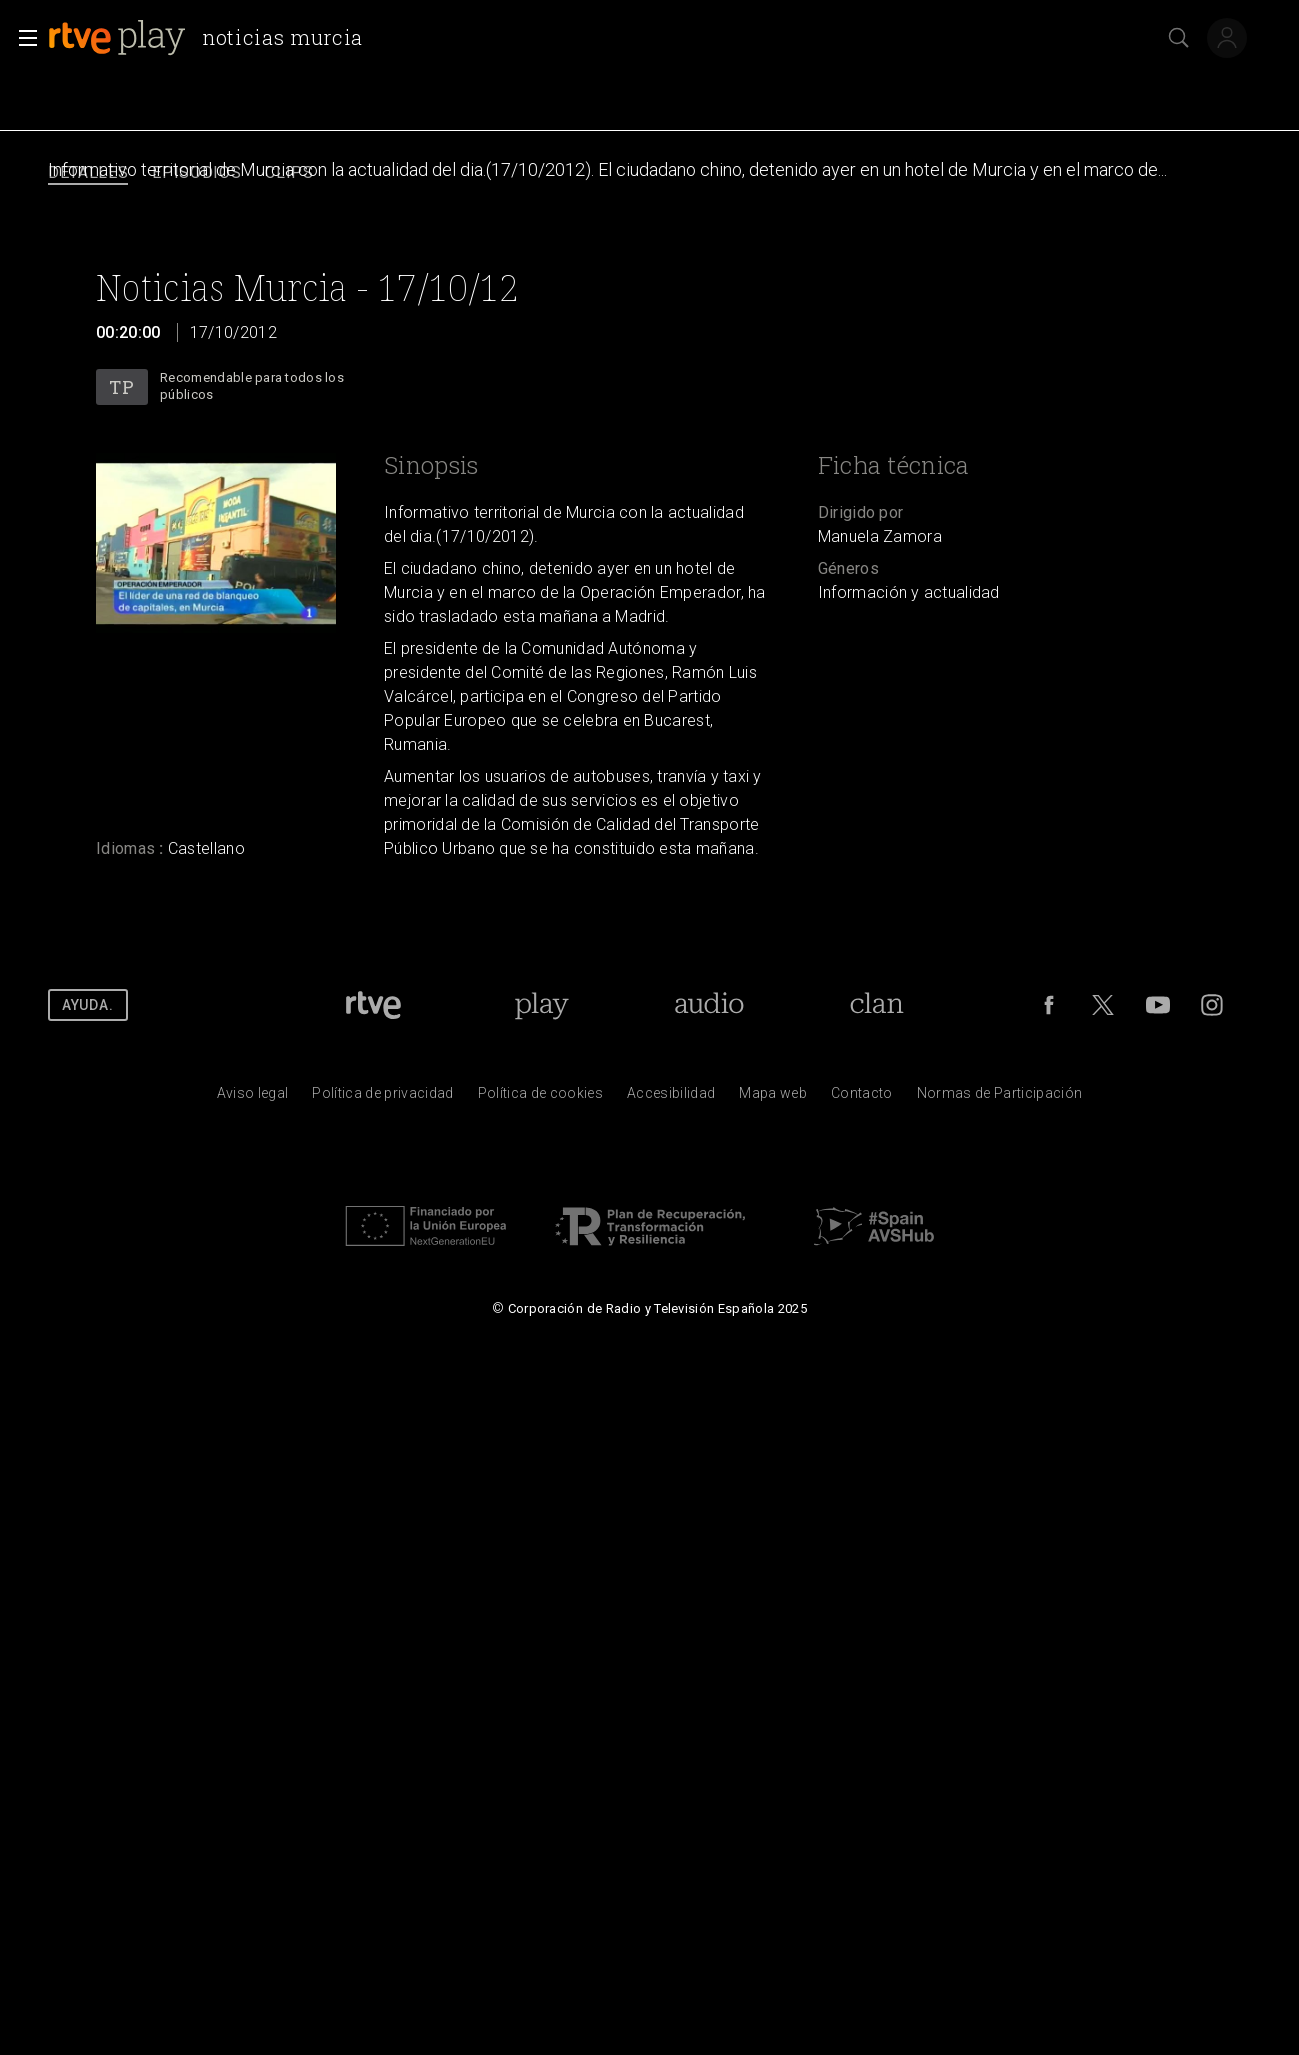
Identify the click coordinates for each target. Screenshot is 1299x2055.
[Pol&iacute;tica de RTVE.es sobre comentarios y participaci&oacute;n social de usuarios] (1000, 1098)
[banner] (213, 38)
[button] (22, 38)
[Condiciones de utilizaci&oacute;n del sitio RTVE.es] (253, 1098)
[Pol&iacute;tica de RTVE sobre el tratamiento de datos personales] (382, 1098)
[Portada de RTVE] (373, 1005)
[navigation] (649, 173)
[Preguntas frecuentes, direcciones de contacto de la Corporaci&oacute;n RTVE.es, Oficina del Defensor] (862, 1098)
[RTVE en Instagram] (1212, 1005)
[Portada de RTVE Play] (541, 1005)
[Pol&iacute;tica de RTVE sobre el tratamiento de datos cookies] (540, 1098)
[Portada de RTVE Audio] (709, 1005)
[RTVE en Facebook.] (1049, 1005)
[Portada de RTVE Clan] (877, 1005)
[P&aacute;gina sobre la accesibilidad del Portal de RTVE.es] (671, 1098)
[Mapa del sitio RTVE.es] (773, 1098)
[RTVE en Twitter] (1103, 1005)
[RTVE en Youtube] (1158, 1005)
